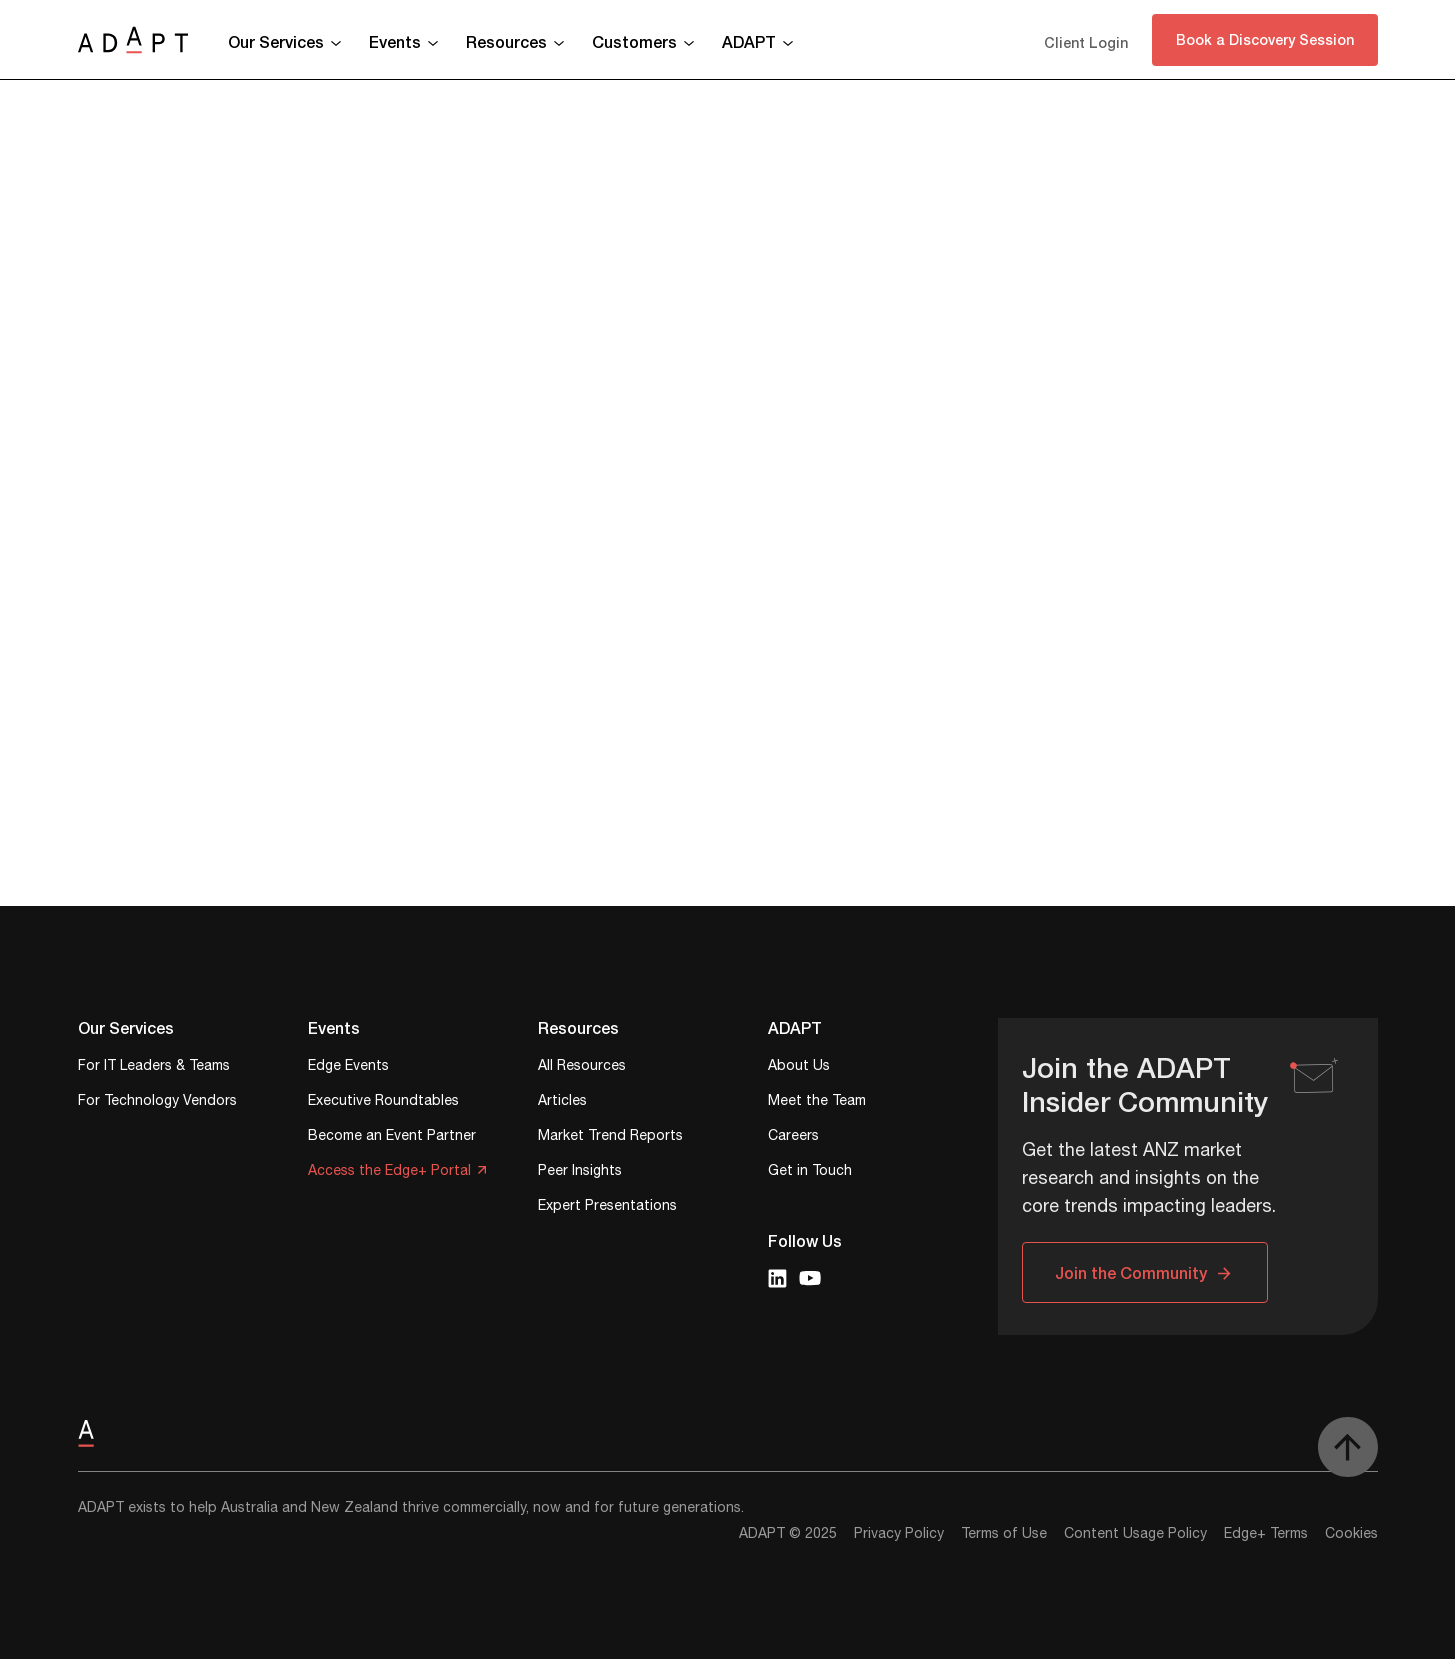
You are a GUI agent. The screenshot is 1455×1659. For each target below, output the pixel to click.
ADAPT (749, 41)
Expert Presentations (607, 1207)
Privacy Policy (899, 1534)
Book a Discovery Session (1265, 39)
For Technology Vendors (157, 1102)
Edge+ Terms (1266, 1534)
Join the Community (1131, 1272)
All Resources (582, 1067)
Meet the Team (817, 1102)
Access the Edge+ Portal (389, 1172)
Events (395, 41)
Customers (634, 41)
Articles (562, 1102)
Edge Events (348, 1067)
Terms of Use (1004, 1534)
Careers (793, 1137)
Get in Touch (810, 1172)
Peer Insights (580, 1172)
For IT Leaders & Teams (154, 1067)
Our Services (276, 41)
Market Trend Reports (610, 1137)
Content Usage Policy (1135, 1534)
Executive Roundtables (383, 1102)
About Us (799, 1067)
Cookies (1351, 1534)
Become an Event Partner (392, 1137)
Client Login (1086, 42)
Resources (506, 41)
